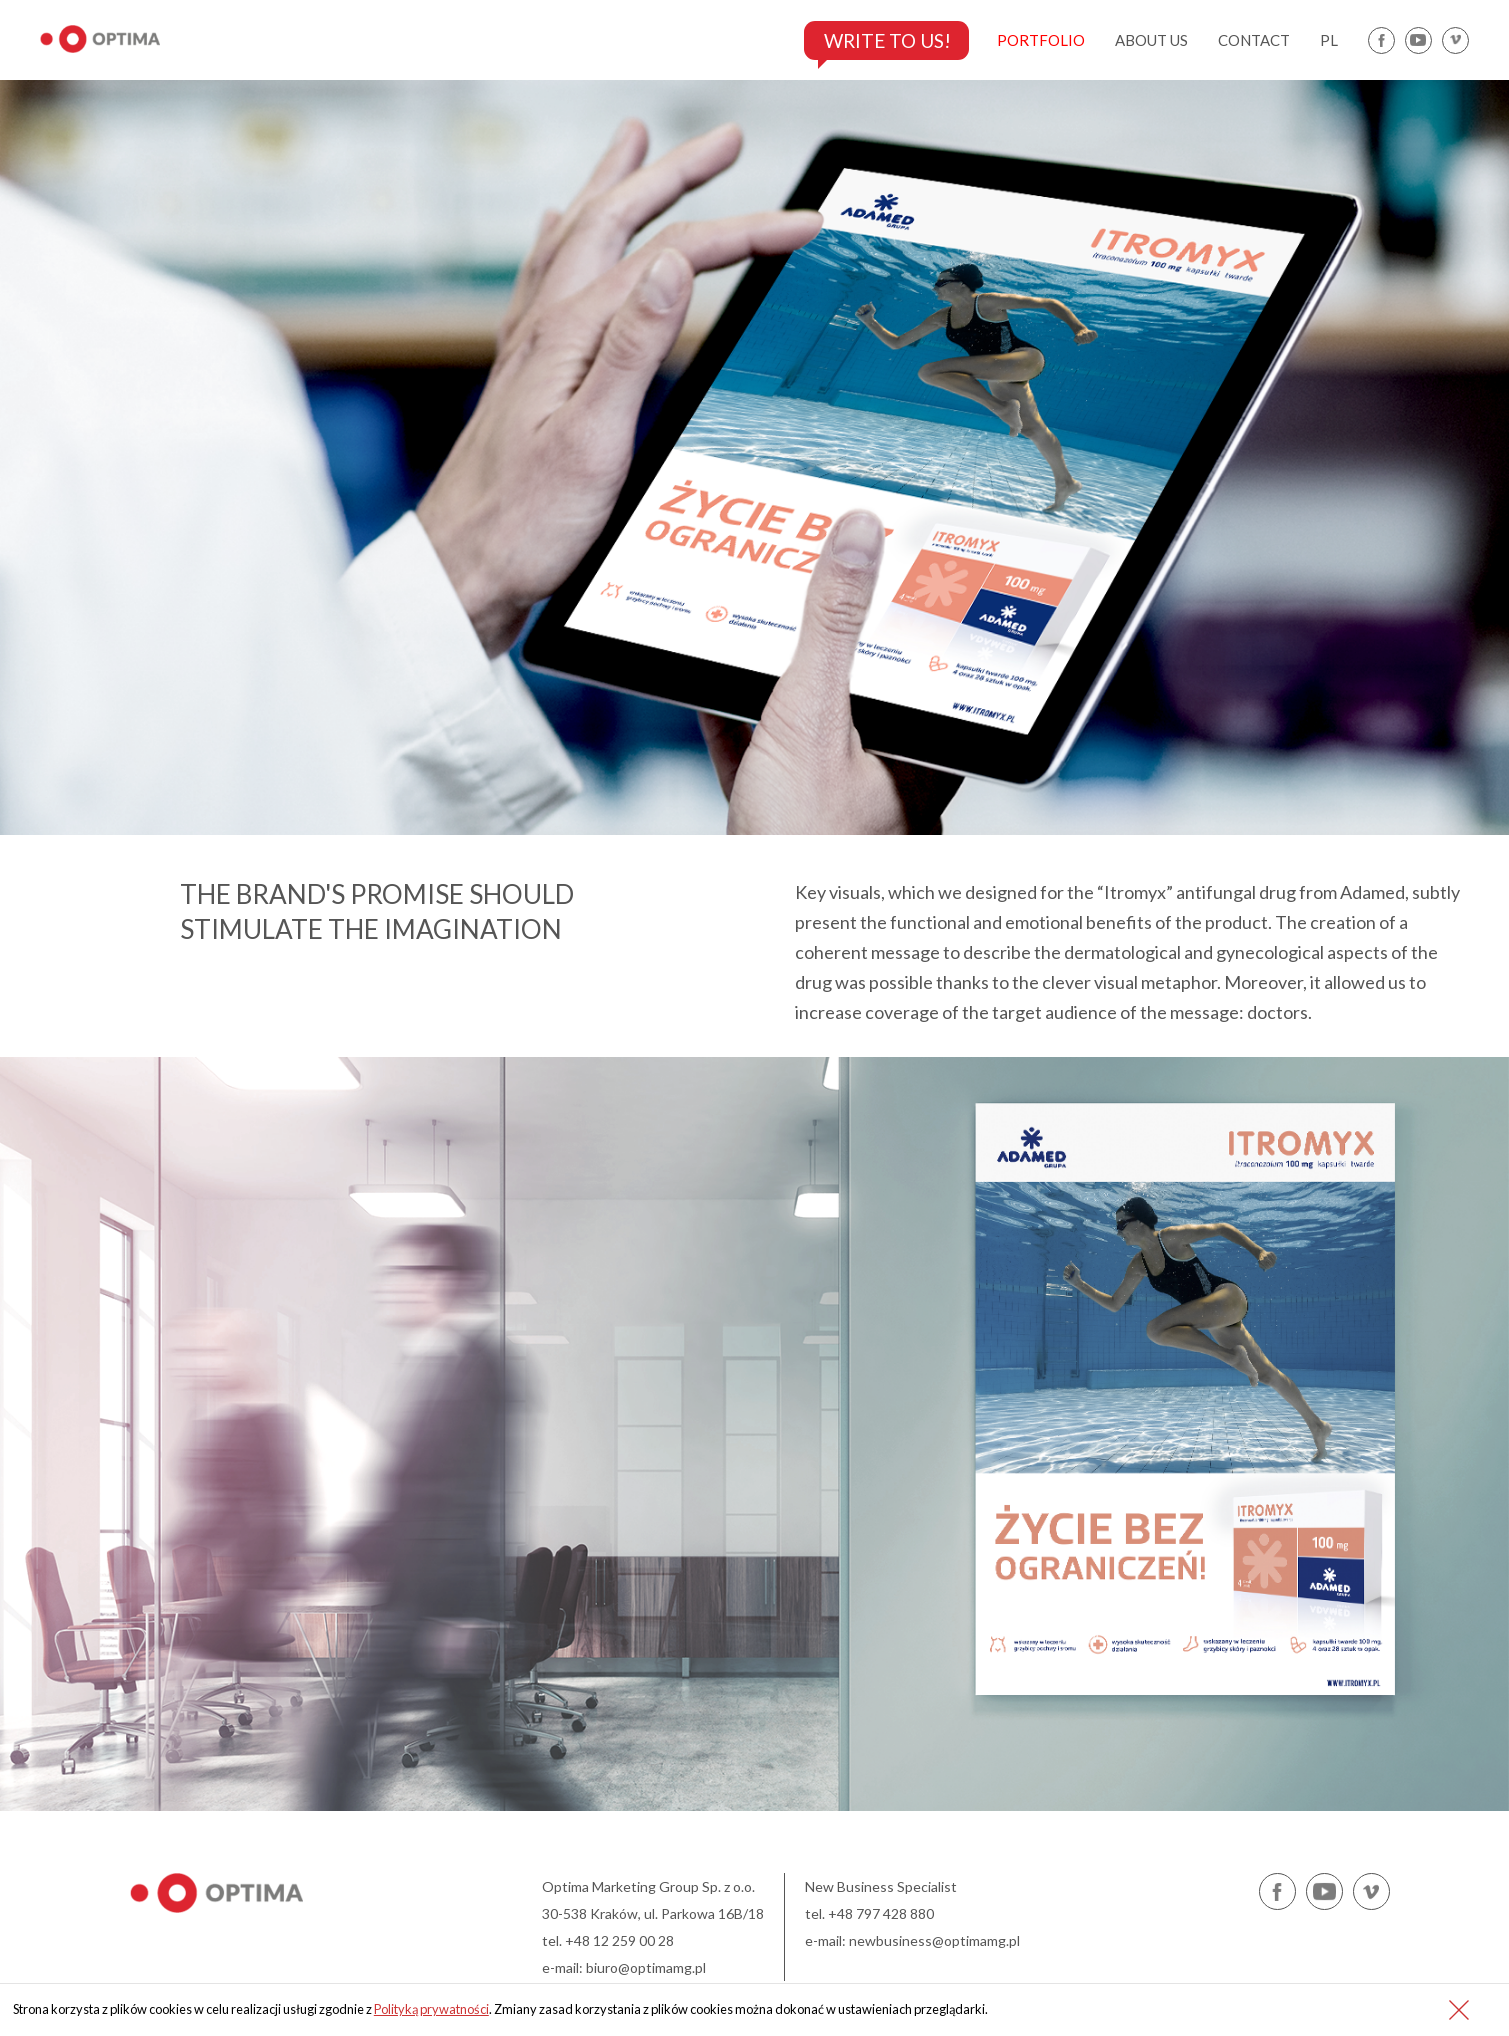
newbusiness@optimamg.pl (934, 1940)
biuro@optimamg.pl (646, 1967)
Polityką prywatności (431, 2009)
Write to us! (881, 40)
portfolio (1041, 40)
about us (1151, 40)
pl (1329, 40)
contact (1254, 40)
